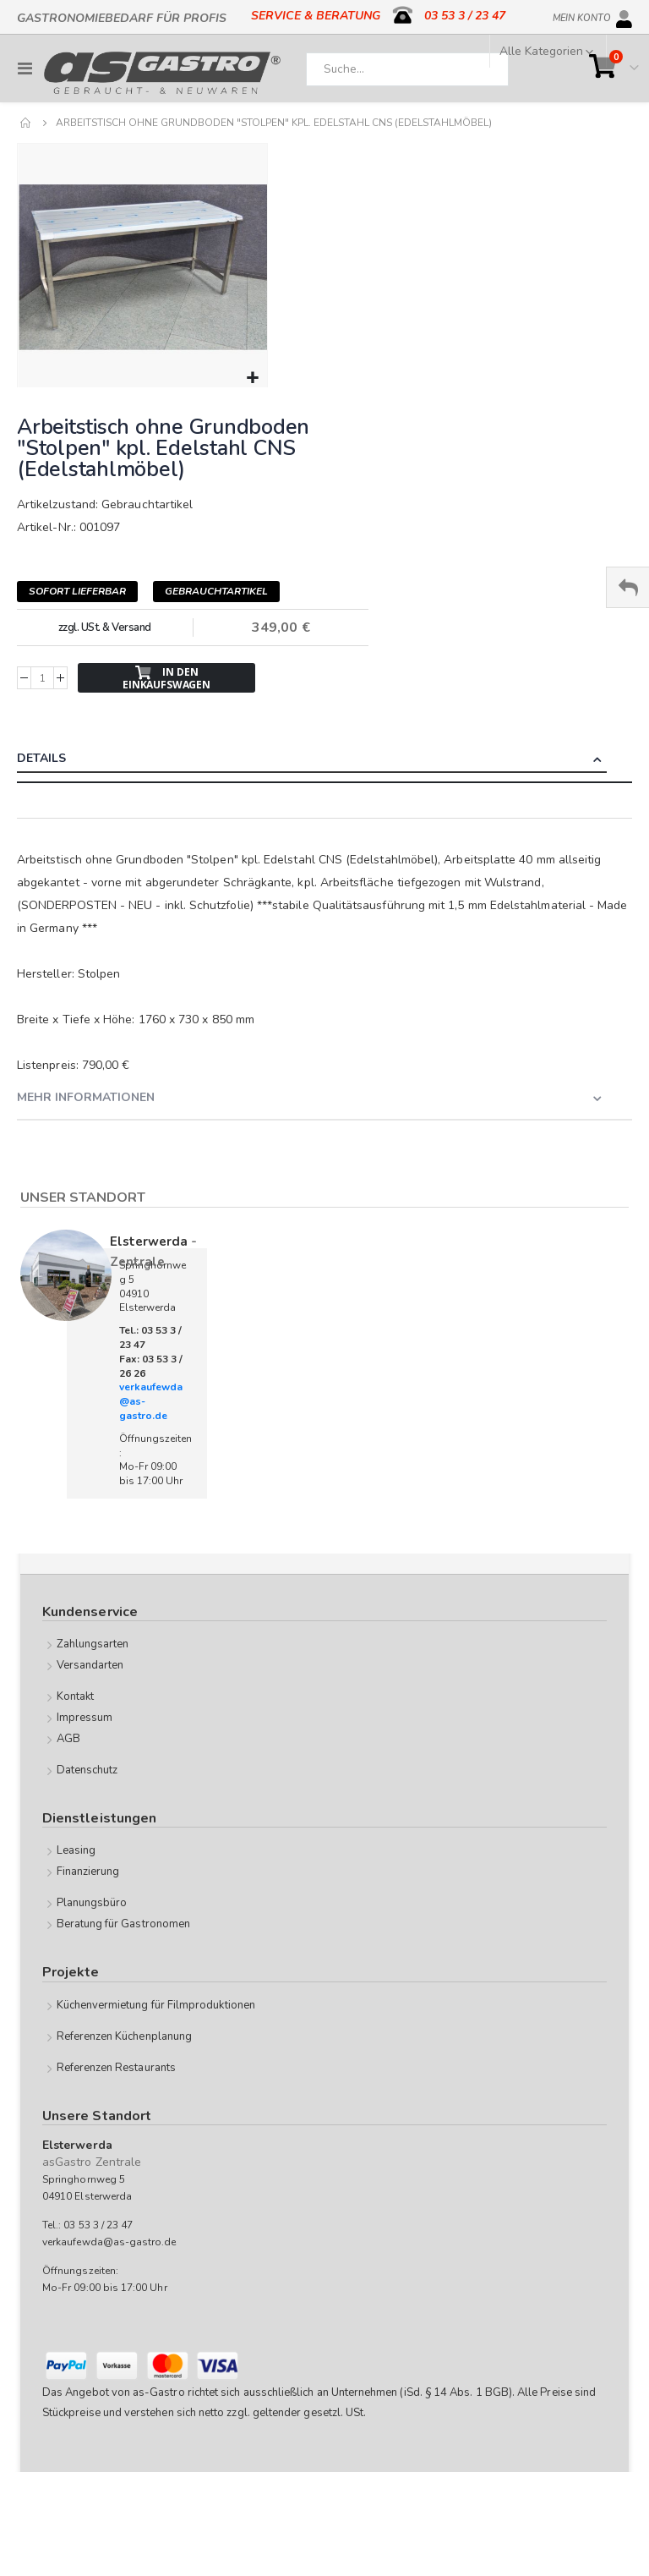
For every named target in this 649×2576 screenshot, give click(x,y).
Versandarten (90, 1665)
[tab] (324, 760)
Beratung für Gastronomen (124, 1924)
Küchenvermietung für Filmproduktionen (156, 2005)
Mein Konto (582, 15)
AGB (68, 1738)
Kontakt (75, 1696)
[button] (252, 378)
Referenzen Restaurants (116, 2067)
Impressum (85, 1717)
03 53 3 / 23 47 (464, 16)
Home (26, 122)
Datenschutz (87, 1770)
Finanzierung (88, 1871)
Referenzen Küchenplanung (125, 2036)
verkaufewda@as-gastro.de (109, 2242)
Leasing (76, 1850)
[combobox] (407, 69)
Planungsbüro (92, 1902)
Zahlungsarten (93, 1644)
